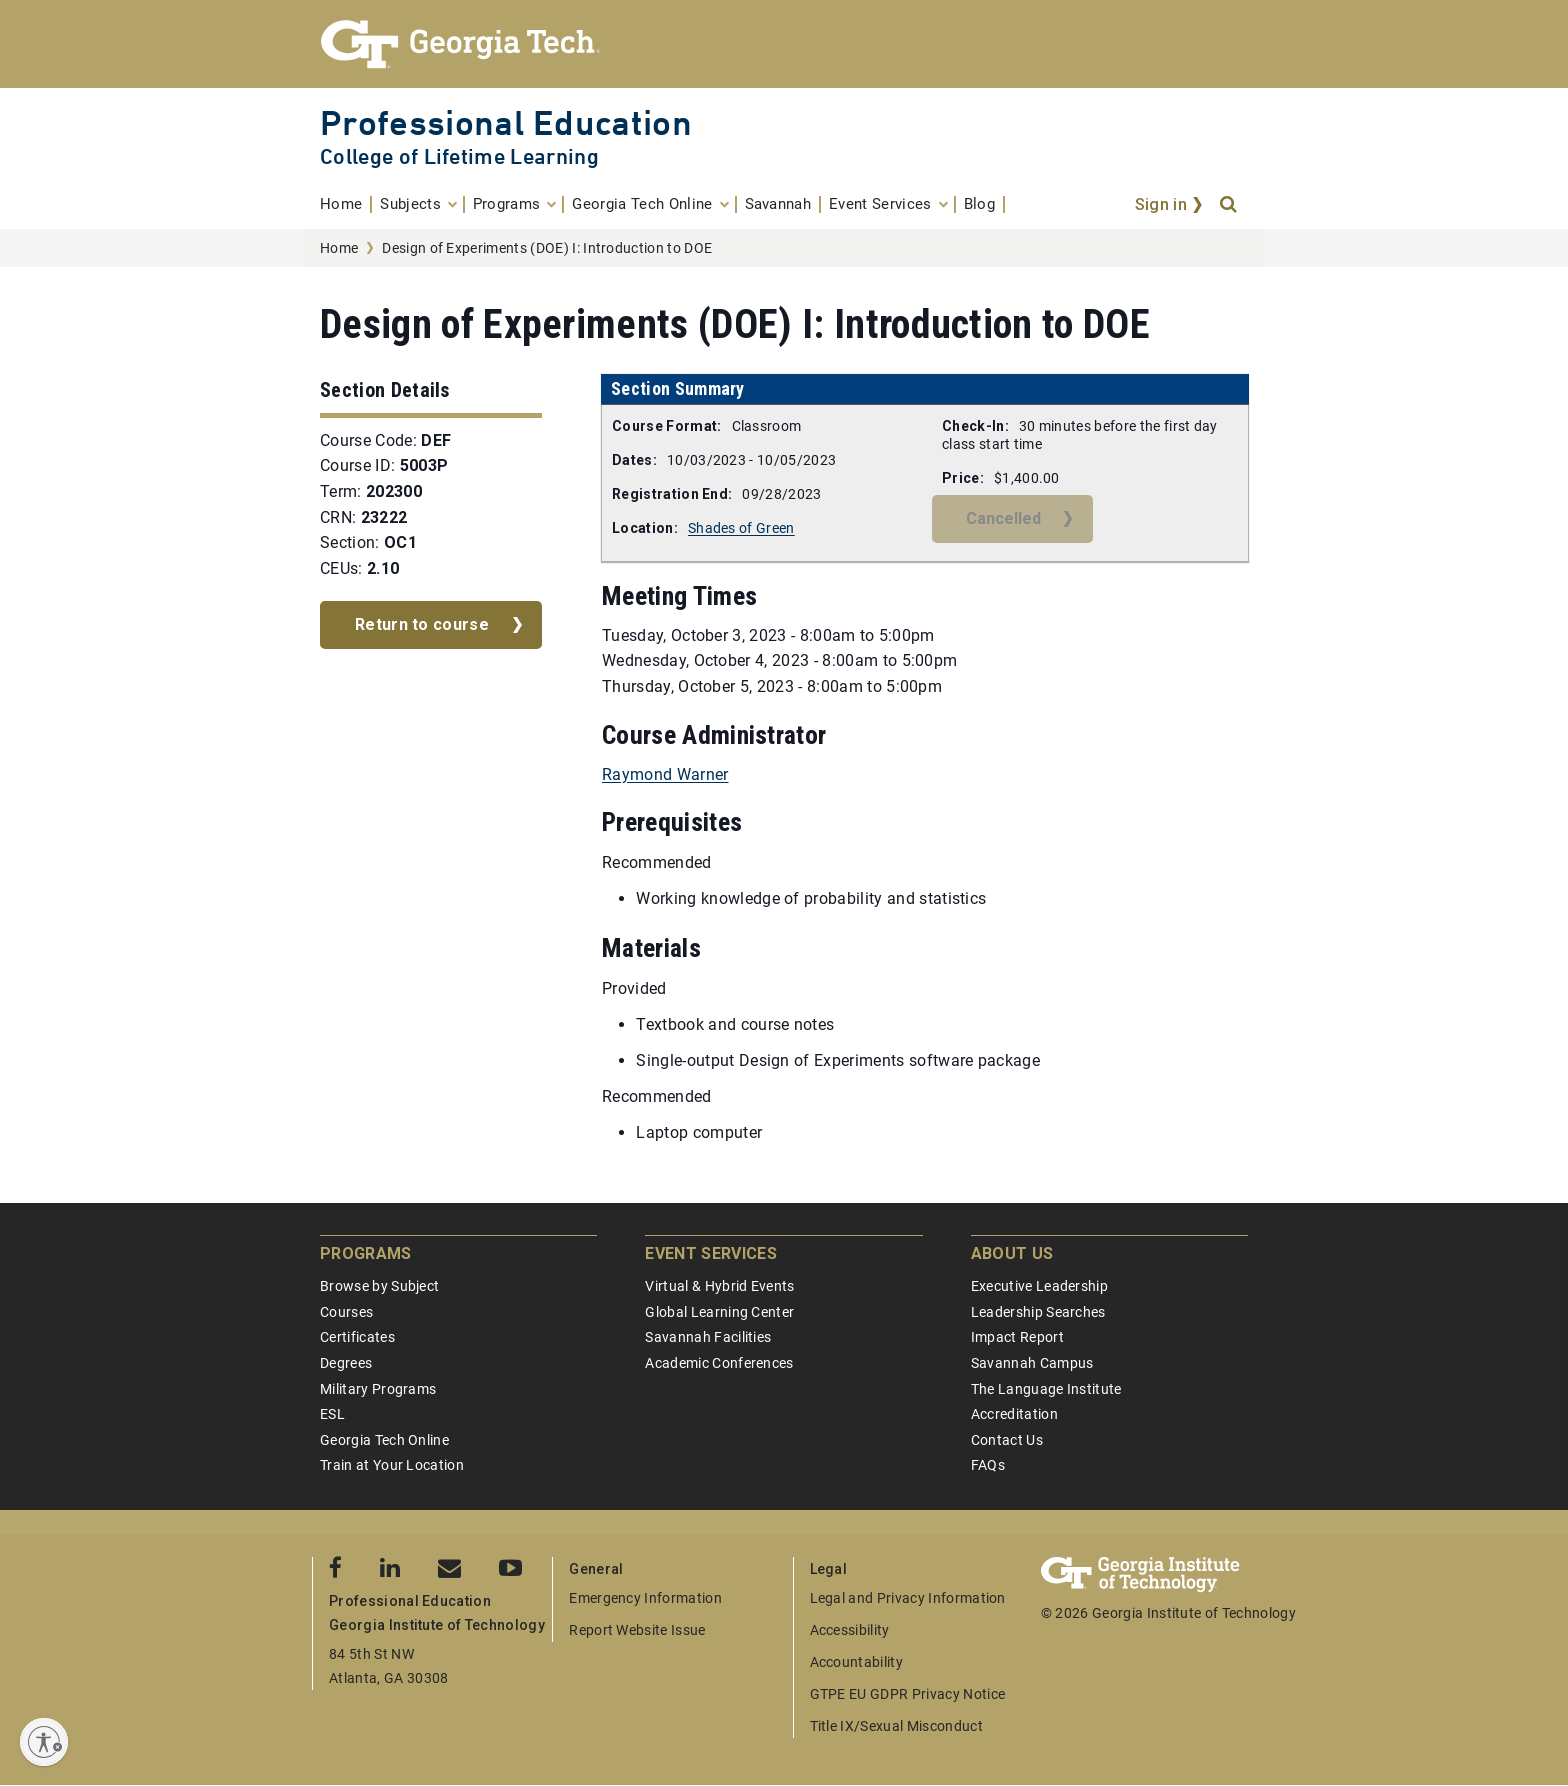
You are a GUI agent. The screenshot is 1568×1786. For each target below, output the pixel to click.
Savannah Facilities (708, 1337)
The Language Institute (1046, 1389)
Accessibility (850, 1630)
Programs (366, 1253)
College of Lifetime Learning (459, 156)
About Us (1012, 1253)
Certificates (357, 1337)
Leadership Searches (1038, 1312)
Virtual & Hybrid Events (719, 1286)
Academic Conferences (719, 1363)
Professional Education (506, 122)
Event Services (710, 1253)
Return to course (422, 624)
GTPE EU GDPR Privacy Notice (908, 1694)
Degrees (346, 1363)
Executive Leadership (1039, 1286)
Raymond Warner (665, 774)
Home (339, 248)
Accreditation (1014, 1414)
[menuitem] (346, 204)
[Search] (1230, 205)
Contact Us (1007, 1440)
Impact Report (1017, 1337)
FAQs (988, 1465)
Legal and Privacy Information (908, 1598)
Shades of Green (741, 528)
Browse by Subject (379, 1286)
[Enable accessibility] (44, 1742)
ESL (332, 1414)
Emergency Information (645, 1598)
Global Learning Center (719, 1312)
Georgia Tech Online (384, 1440)
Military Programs (378, 1389)
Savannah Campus (1032, 1363)
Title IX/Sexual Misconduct (896, 1726)
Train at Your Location (392, 1465)
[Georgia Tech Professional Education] (784, 44)
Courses (346, 1312)
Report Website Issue (637, 1630)
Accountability (856, 1662)
